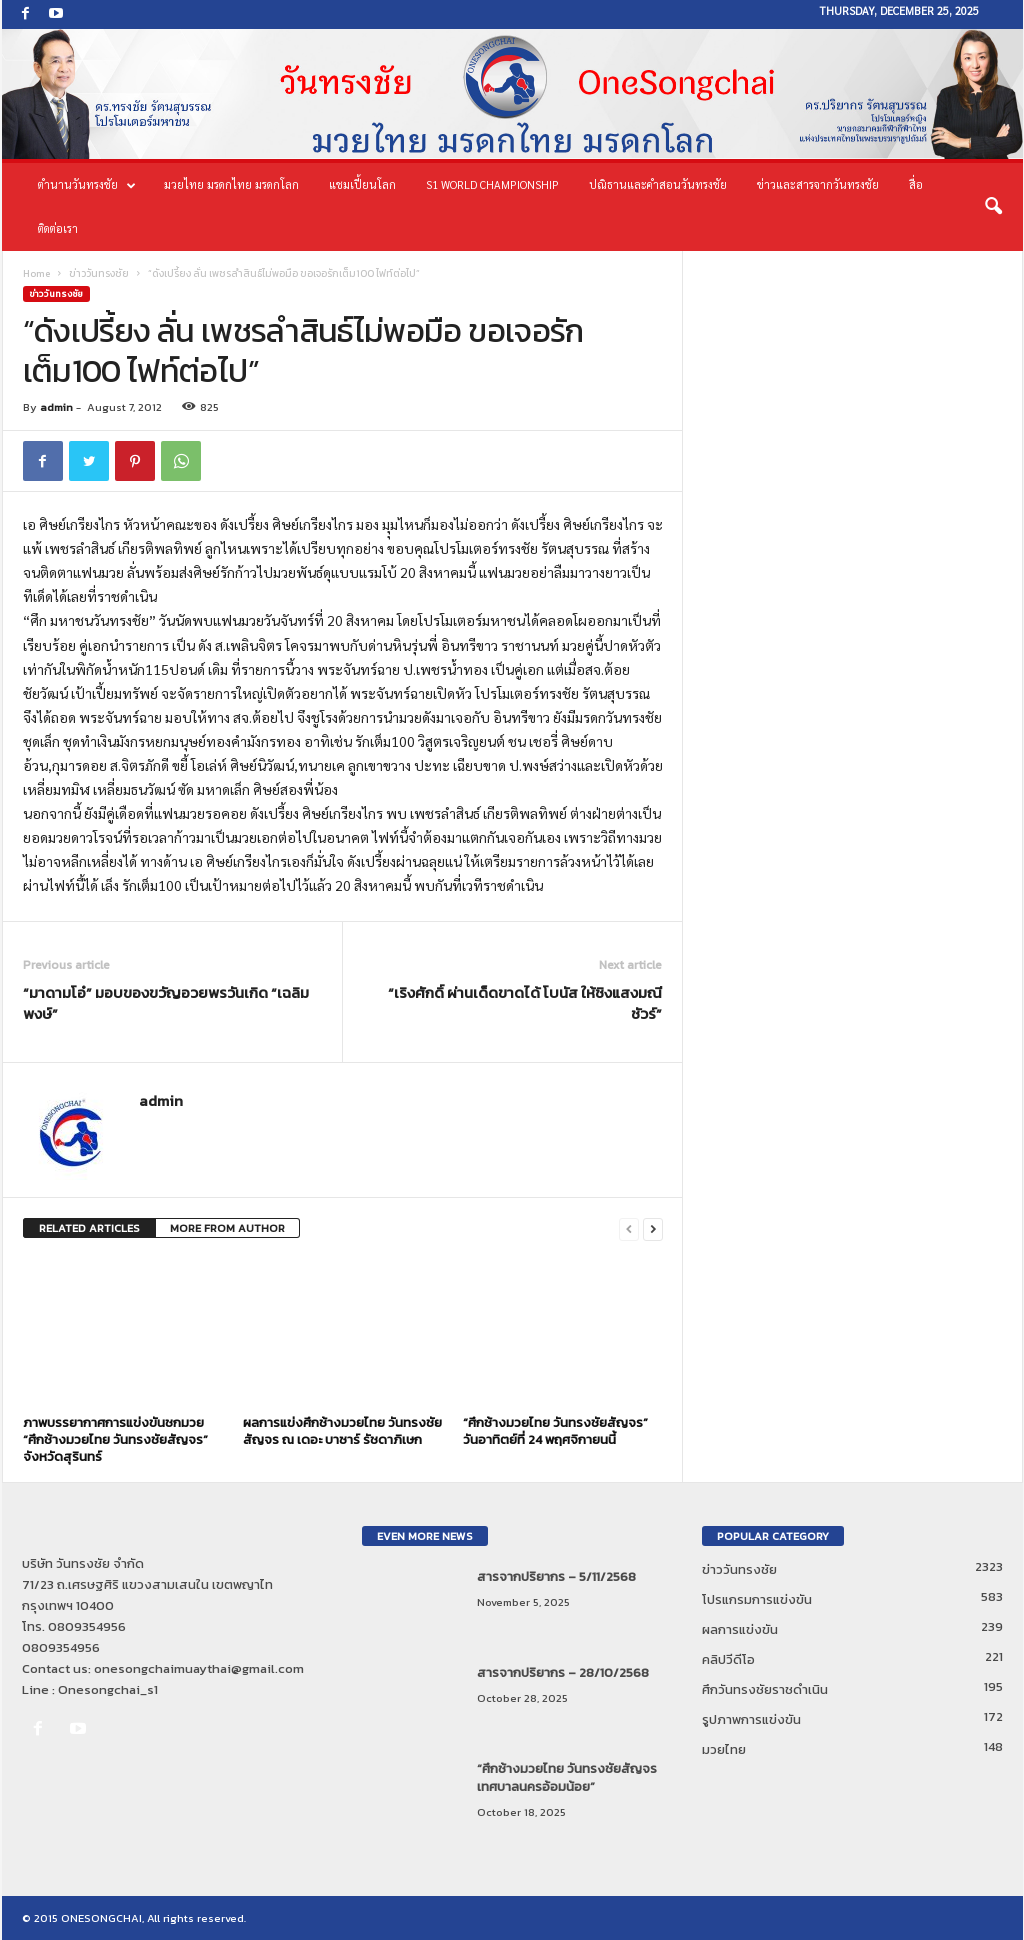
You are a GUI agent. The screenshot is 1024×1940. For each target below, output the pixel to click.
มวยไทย (724, 1749)
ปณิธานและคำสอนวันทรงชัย (658, 184)
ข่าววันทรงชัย (99, 273)
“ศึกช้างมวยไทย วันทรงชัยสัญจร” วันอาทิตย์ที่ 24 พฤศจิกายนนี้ (555, 1431)
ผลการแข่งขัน (740, 1629)
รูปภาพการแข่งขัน (751, 1719)
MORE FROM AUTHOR (227, 1228)
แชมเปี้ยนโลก (362, 184)
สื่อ (916, 184)
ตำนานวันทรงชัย (87, 185)
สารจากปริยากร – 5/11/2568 (556, 1576)
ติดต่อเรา (58, 228)
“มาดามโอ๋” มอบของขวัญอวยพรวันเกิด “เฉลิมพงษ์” (166, 1003)
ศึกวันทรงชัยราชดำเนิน (765, 1689)
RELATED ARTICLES (89, 1228)
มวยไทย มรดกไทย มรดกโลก (231, 184)
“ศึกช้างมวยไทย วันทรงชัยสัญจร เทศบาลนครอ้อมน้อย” (567, 1777)
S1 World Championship (492, 184)
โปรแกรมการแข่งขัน (757, 1599)
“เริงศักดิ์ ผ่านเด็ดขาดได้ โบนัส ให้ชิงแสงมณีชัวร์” (525, 1003)
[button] (993, 207)
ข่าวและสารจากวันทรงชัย (818, 184)
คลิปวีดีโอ (728, 1659)
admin (56, 407)
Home (36, 273)
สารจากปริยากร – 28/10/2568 (563, 1672)
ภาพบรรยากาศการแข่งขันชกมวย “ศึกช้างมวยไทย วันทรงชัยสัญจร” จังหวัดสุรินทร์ (115, 1439)
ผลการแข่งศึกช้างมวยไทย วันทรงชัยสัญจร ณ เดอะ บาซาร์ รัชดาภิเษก (342, 1431)
